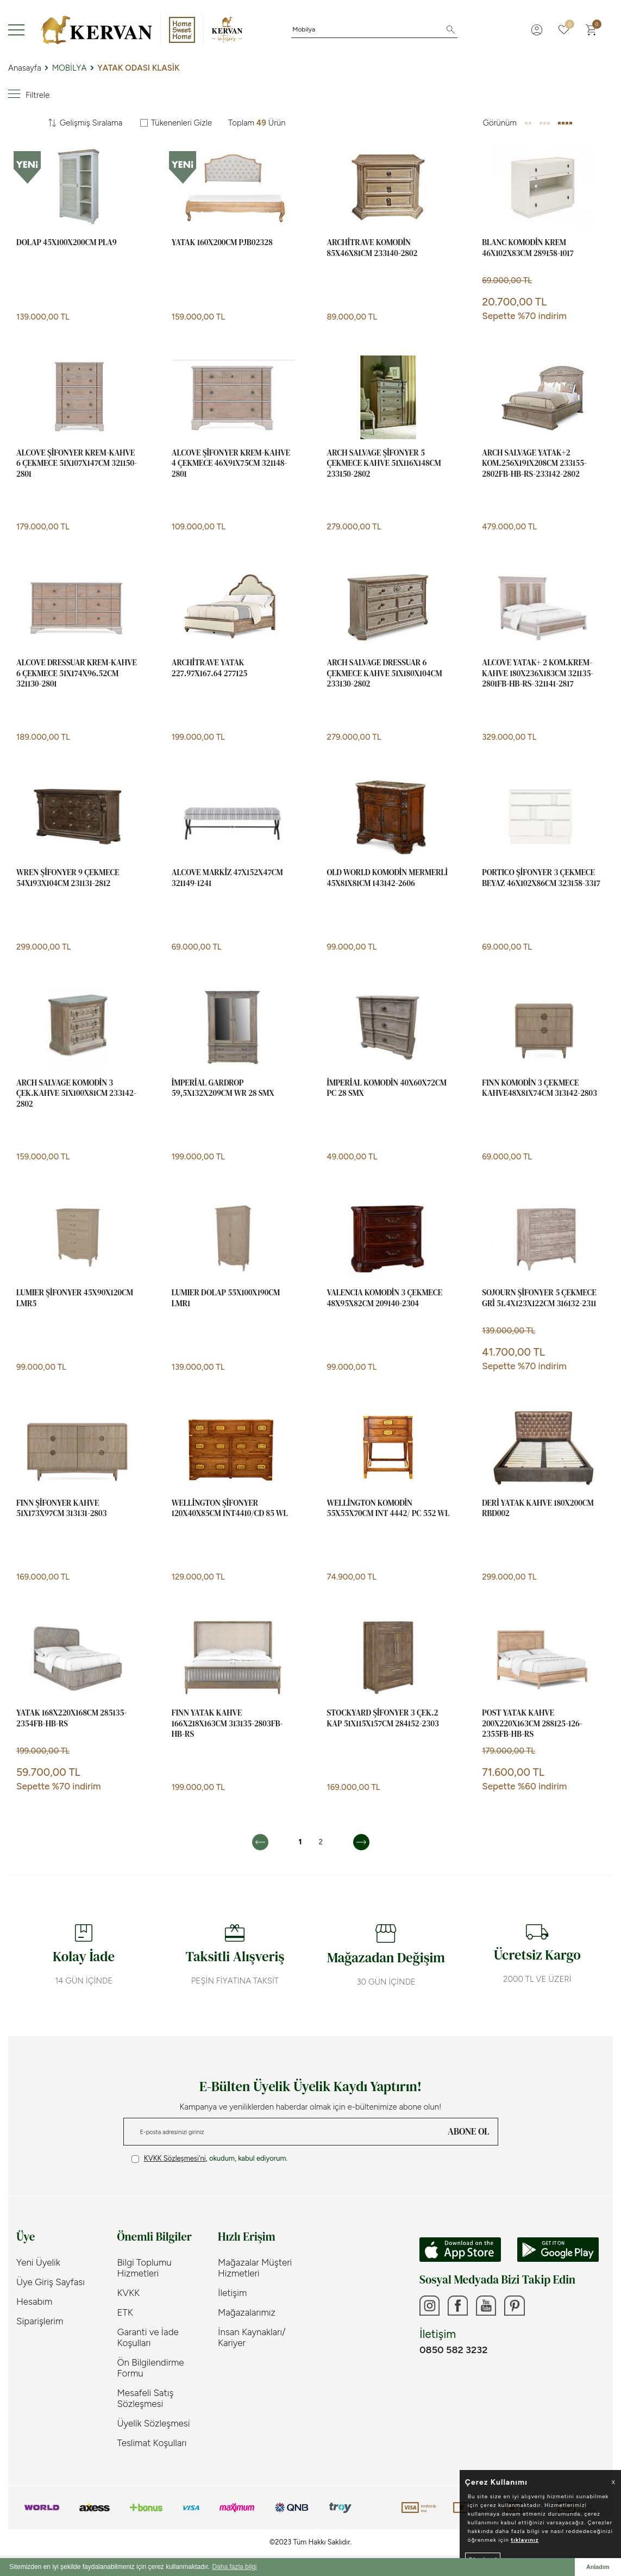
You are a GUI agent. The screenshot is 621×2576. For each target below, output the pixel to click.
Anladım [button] (598, 2566)
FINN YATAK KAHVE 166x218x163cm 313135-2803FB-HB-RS (227, 1723)
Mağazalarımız (246, 2312)
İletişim (232, 2292)
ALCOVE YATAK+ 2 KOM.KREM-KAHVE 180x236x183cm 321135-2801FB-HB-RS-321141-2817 (537, 673)
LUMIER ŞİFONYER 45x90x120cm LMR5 (74, 1298)
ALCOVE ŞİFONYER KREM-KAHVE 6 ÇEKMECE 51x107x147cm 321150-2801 (76, 463)
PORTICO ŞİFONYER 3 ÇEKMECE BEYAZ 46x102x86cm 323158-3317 (541, 878)
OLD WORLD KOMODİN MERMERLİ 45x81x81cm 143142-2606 (387, 878)
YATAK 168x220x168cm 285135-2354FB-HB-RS (71, 1718)
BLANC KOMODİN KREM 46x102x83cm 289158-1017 (528, 248)
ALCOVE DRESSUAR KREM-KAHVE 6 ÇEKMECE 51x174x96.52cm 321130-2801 (76, 673)
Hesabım (34, 2301)
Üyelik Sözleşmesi (153, 2423)
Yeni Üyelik (38, 2262)
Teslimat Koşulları (152, 2442)
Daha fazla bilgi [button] (234, 2567)
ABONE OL (468, 2131)
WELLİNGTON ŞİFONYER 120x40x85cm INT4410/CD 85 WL (230, 1508)
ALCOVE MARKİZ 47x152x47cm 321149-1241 (227, 878)
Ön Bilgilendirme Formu (150, 2368)
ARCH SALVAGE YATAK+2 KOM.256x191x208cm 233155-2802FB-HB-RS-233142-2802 (534, 463)
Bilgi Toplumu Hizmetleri (144, 2268)
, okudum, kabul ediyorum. (209, 2158)
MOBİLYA (69, 68)
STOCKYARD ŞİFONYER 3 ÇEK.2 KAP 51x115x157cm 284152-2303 (383, 1718)
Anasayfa (24, 68)
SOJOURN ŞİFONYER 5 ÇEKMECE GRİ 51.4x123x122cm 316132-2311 (539, 1298)
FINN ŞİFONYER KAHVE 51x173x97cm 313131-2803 (61, 1508)
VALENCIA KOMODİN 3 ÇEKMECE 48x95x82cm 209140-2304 (385, 1298)
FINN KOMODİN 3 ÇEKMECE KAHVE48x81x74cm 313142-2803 (539, 1088)
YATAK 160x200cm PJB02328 (222, 242)
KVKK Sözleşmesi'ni (175, 2158)
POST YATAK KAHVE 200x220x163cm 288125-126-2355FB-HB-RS (532, 1723)
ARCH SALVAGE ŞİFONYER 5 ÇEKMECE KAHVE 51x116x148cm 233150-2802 (384, 463)
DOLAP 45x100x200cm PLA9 (66, 242)
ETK (125, 2312)
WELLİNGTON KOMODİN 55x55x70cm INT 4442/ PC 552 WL (388, 1508)
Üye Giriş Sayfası (50, 2281)
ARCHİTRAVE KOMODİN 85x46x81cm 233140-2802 (372, 248)
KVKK (128, 2292)
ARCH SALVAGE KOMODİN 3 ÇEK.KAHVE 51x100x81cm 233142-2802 (76, 1093)
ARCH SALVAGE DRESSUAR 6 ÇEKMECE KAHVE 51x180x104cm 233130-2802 (384, 673)
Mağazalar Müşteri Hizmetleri (255, 2268)
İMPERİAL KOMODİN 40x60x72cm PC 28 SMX (387, 1088)
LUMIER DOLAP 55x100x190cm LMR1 (226, 1298)
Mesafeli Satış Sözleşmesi (145, 2398)
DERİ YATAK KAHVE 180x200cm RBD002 (537, 1508)
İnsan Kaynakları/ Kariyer (252, 2337)
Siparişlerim (39, 2321)
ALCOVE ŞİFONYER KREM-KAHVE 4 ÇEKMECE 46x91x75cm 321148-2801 (231, 463)
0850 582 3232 (453, 2351)
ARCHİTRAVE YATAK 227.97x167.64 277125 (210, 668)
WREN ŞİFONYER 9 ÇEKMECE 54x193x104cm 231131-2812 (68, 878)
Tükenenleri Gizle (176, 123)
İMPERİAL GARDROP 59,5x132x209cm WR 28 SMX (223, 1088)
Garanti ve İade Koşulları (148, 2337)
